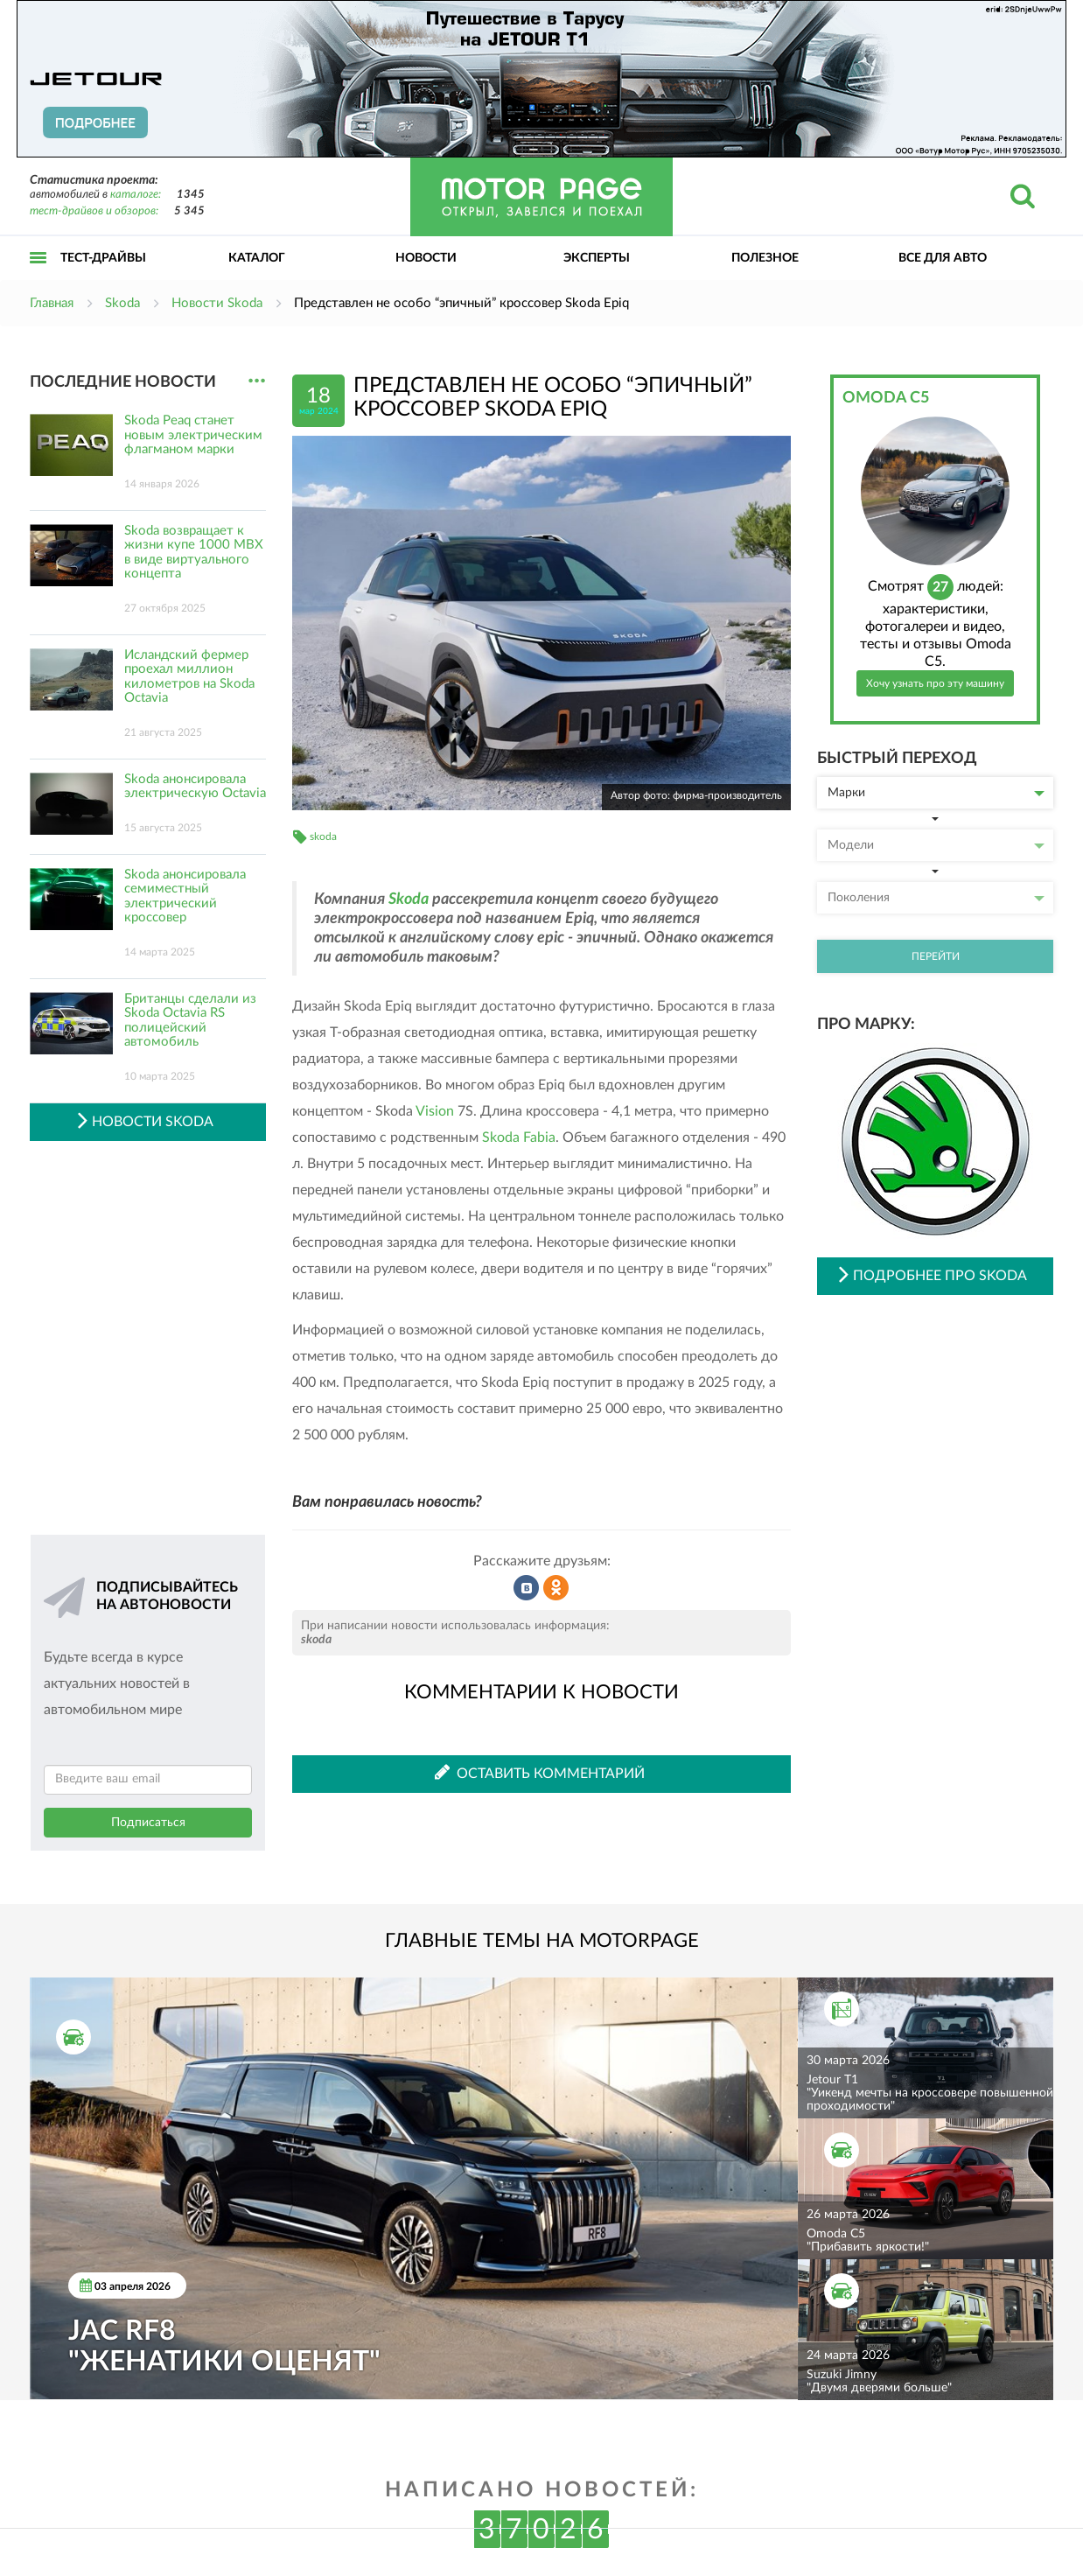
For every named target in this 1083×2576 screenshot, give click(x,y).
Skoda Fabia (518, 1137)
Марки (936, 793)
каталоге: (135, 194)
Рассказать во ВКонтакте (527, 1588)
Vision (435, 1111)
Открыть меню (38, 277)
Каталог (256, 258)
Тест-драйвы (103, 258)
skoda (323, 836)
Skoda (408, 899)
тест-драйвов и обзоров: (94, 211)
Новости (426, 258)
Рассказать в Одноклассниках (556, 1588)
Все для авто (942, 258)
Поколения (936, 898)
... (257, 381)
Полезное (765, 258)
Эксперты (596, 258)
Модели (936, 845)
